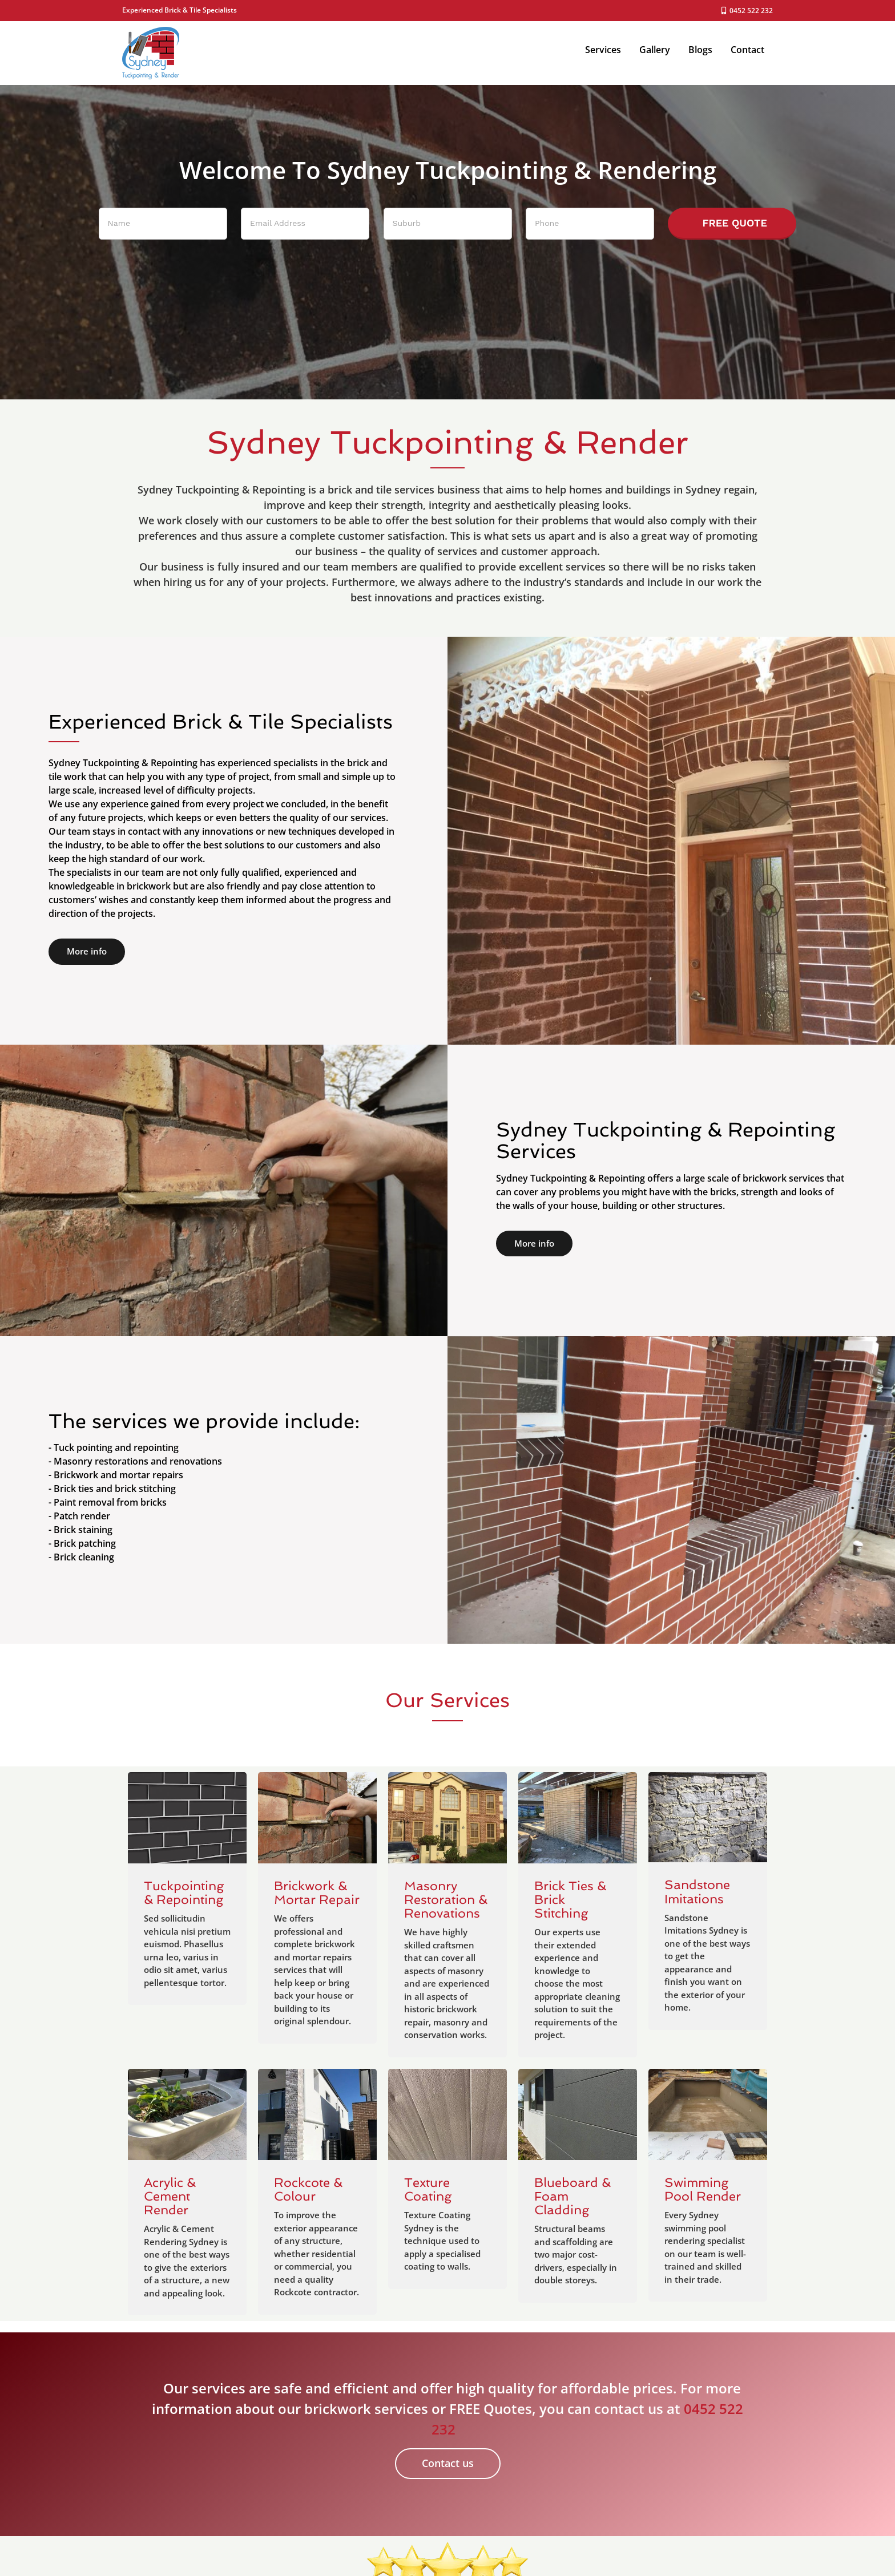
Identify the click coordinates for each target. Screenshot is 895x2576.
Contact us (448, 2463)
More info (87, 951)
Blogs (700, 49)
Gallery (654, 49)
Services (603, 49)
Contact (747, 49)
